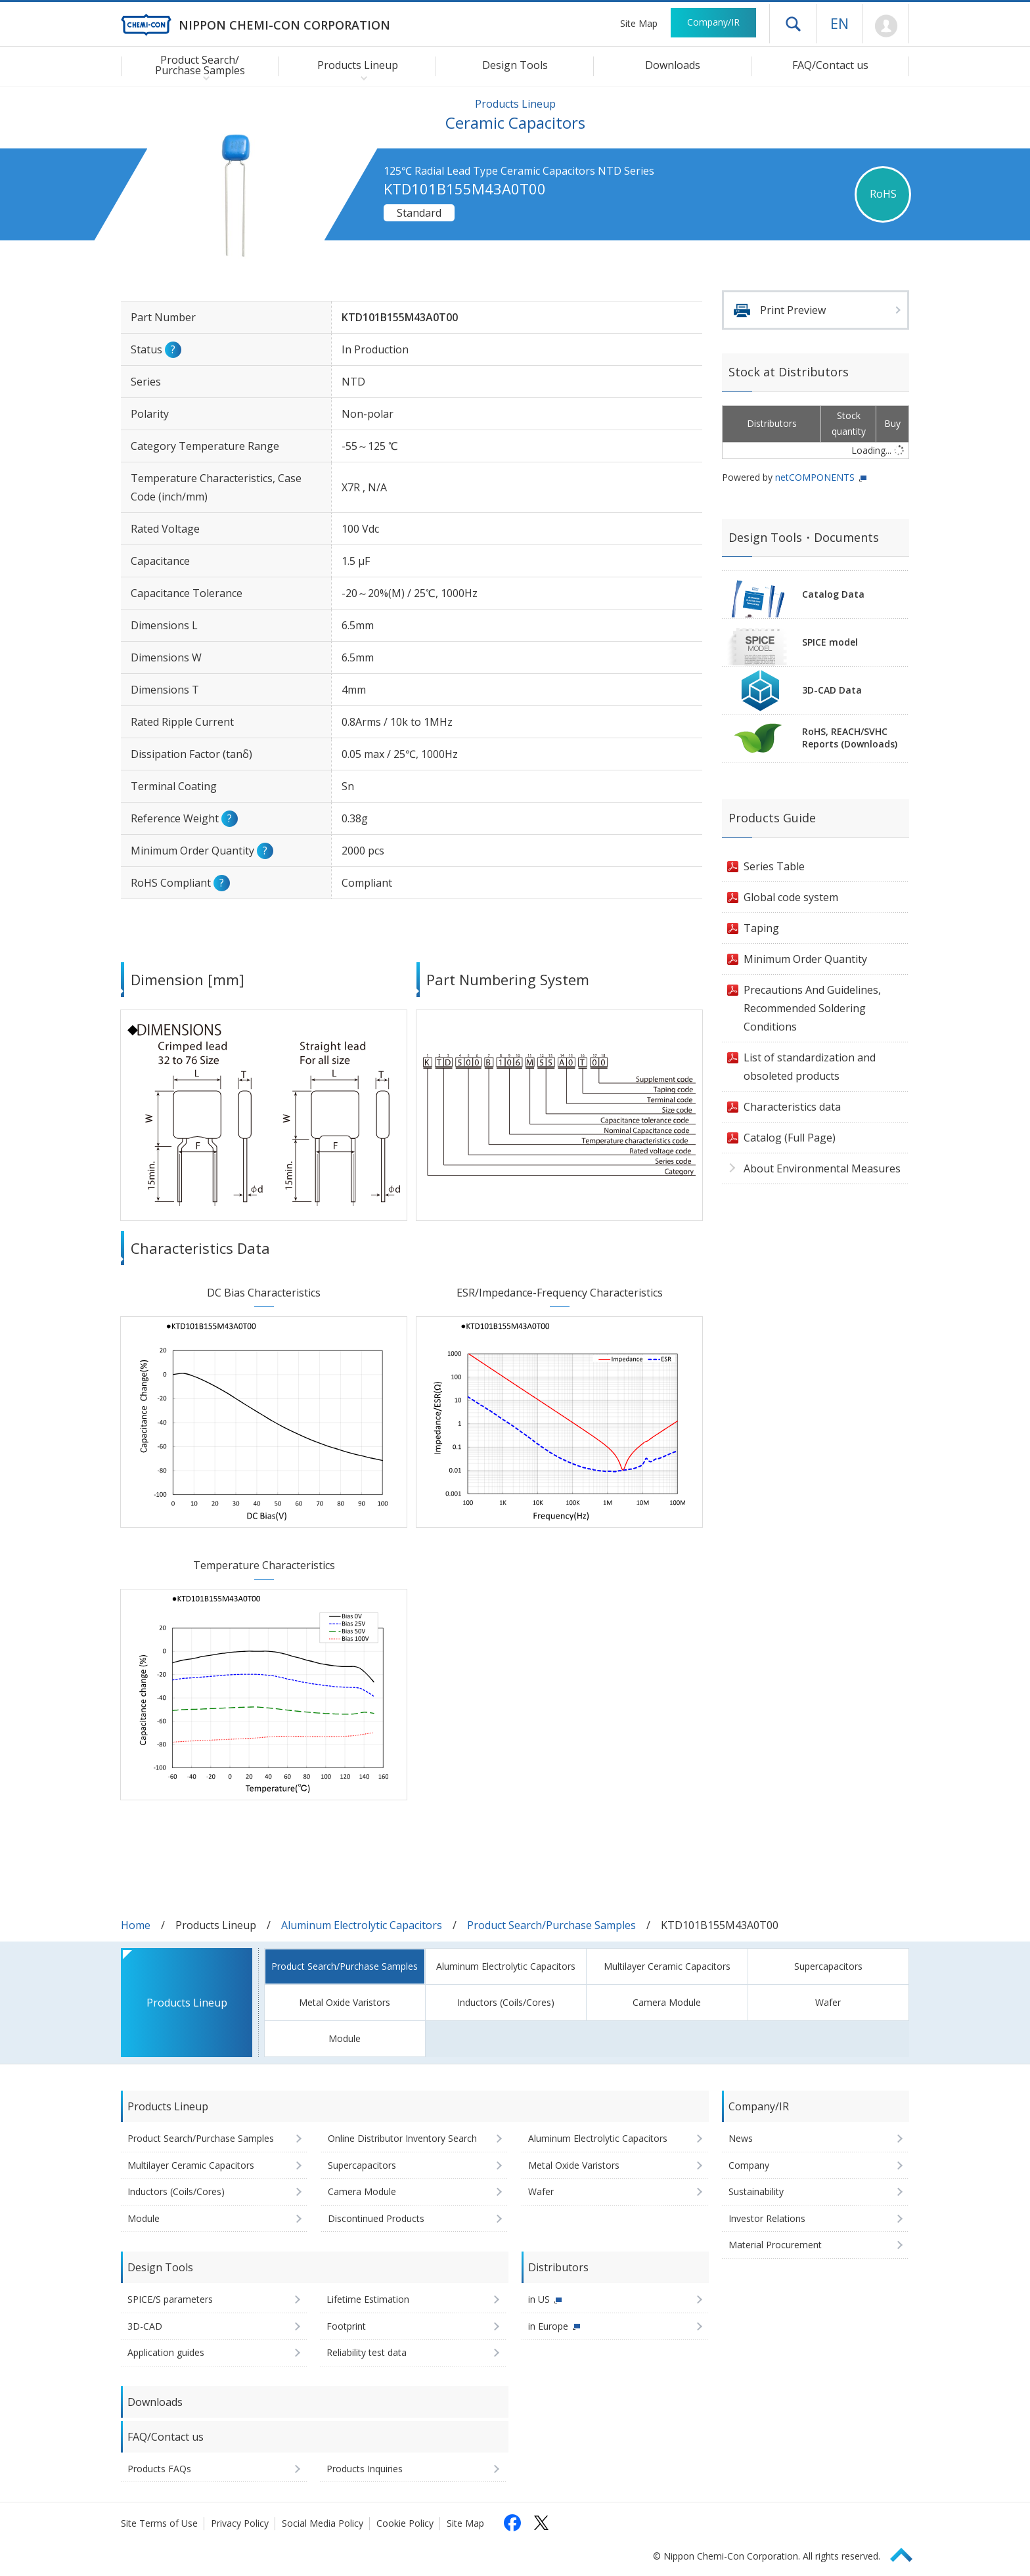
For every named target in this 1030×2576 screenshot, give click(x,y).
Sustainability (756, 2191)
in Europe (548, 2326)
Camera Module (667, 2002)
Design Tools (515, 65)
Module (344, 2038)
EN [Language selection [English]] (839, 23)
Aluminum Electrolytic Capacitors (361, 1925)
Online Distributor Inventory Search (402, 2138)
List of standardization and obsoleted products (810, 1066)
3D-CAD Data (832, 690)
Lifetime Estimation (367, 2299)
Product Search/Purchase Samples (551, 1925)
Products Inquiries (364, 2468)
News (740, 2138)
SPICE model (830, 642)
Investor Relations (766, 2218)
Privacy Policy (240, 2523)
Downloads (672, 65)
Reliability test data (366, 2352)
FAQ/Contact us (830, 65)
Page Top (907, 2553)
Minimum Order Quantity (805, 959)
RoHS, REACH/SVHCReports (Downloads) (849, 737)
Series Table (774, 866)
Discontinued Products (376, 2218)
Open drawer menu (793, 23)
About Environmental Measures (822, 1168)
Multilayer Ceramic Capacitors (667, 1966)
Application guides (165, 2352)
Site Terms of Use (159, 2523)
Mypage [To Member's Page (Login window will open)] (885, 26)
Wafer (828, 2002)
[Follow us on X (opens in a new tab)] (541, 2522)
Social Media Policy (322, 2523)
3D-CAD (144, 2326)
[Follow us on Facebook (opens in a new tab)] (512, 2522)
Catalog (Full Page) (790, 1137)
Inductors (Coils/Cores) (505, 2002)
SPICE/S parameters (170, 2299)
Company (748, 2165)
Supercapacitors (828, 1966)
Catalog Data (833, 594)
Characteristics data (792, 1106)
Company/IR (713, 22)
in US (539, 2299)
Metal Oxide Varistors (344, 2002)
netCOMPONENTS (815, 477)
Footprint (346, 2326)
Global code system (791, 897)
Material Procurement (775, 2244)
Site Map (639, 23)
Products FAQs (159, 2468)
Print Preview (793, 310)
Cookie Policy (405, 2523)
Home (135, 1925)
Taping (761, 928)
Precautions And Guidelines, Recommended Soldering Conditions (812, 1008)
